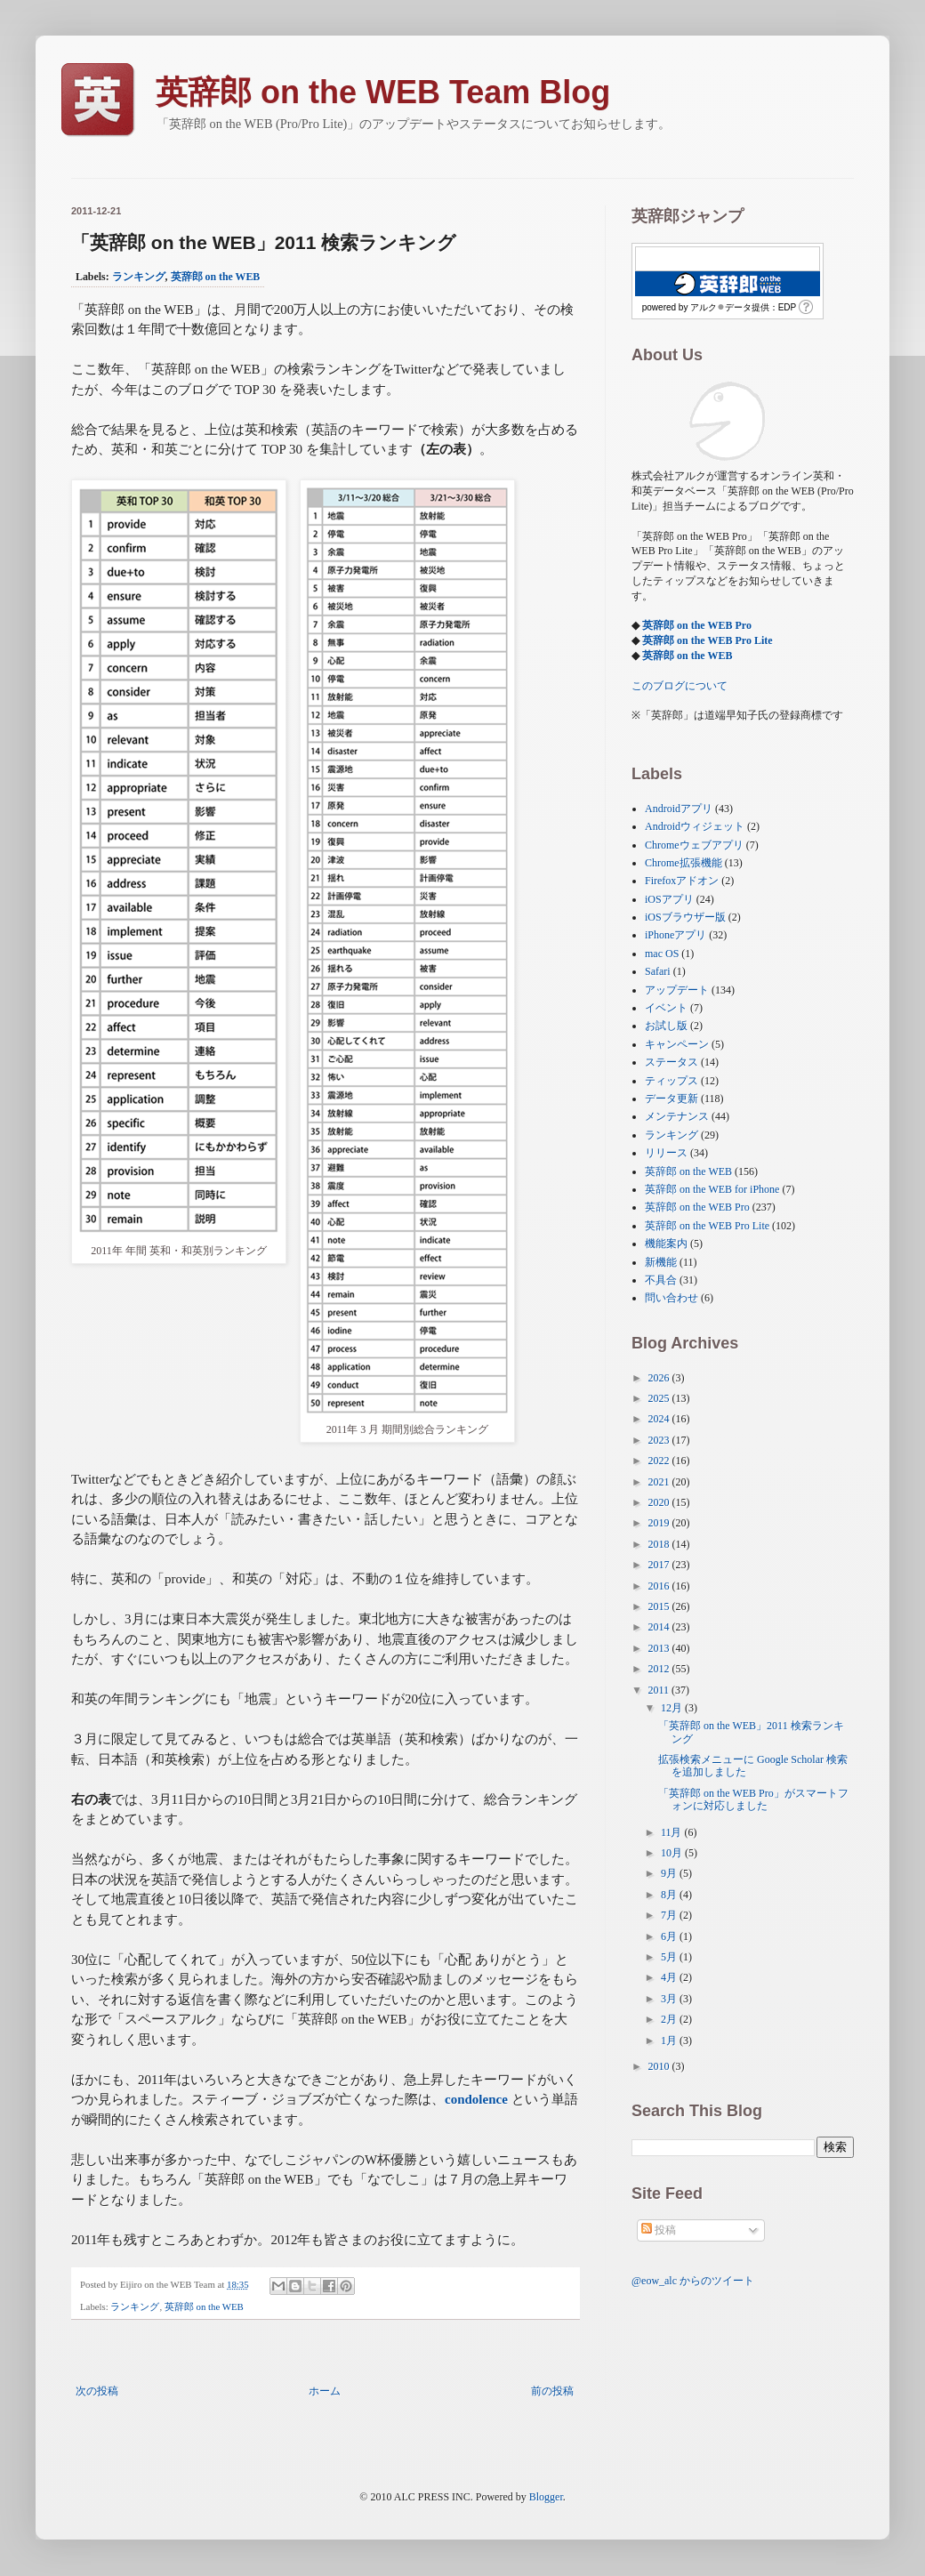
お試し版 (666, 1025)
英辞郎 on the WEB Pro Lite (707, 640)
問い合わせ (671, 1298)
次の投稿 (97, 2391)
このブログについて (679, 686)
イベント (666, 1008)
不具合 (661, 1280)
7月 (670, 1915)
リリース (666, 1153)
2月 (670, 2019)
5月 (670, 1957)
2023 (660, 1440)
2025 (660, 1398)
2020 (660, 1502)
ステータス (671, 1062)
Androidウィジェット (694, 826)
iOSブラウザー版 (685, 917)
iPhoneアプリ (675, 935)
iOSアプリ (669, 899)
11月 (673, 1832)
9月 (670, 1873)
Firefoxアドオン (682, 880)
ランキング (138, 276)
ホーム (325, 2391)
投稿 (658, 2230)
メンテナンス (677, 1116)
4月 (670, 1977)
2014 (660, 1627)
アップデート (677, 990)
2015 (660, 1606)
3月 (670, 1998)
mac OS (662, 953)
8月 (670, 1894)
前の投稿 (552, 2391)
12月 (673, 1708)
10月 (673, 1853)
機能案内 (666, 1243)
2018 (660, 1544)
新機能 (661, 1262)
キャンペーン (677, 1044)
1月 (670, 2040)
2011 (660, 1690)
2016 (660, 1586)
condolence (476, 2099)
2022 (660, 1460)
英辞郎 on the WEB (216, 276)
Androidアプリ (678, 808)
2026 (660, 1378)
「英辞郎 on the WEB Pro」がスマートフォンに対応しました (753, 1799)
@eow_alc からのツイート (692, 2280)
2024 (660, 1419)
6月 (670, 1936)
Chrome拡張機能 (683, 863)
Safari (658, 971)
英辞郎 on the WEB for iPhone (712, 1189)
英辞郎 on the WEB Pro (697, 625)
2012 (660, 1668)
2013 (660, 1648)
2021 (660, 1482)
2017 (660, 1564)
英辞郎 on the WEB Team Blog (383, 92)
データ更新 (671, 1098)
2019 (660, 1523)
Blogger (546, 2497)
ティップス (671, 1081)
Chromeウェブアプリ (694, 845)
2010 (660, 2066)
